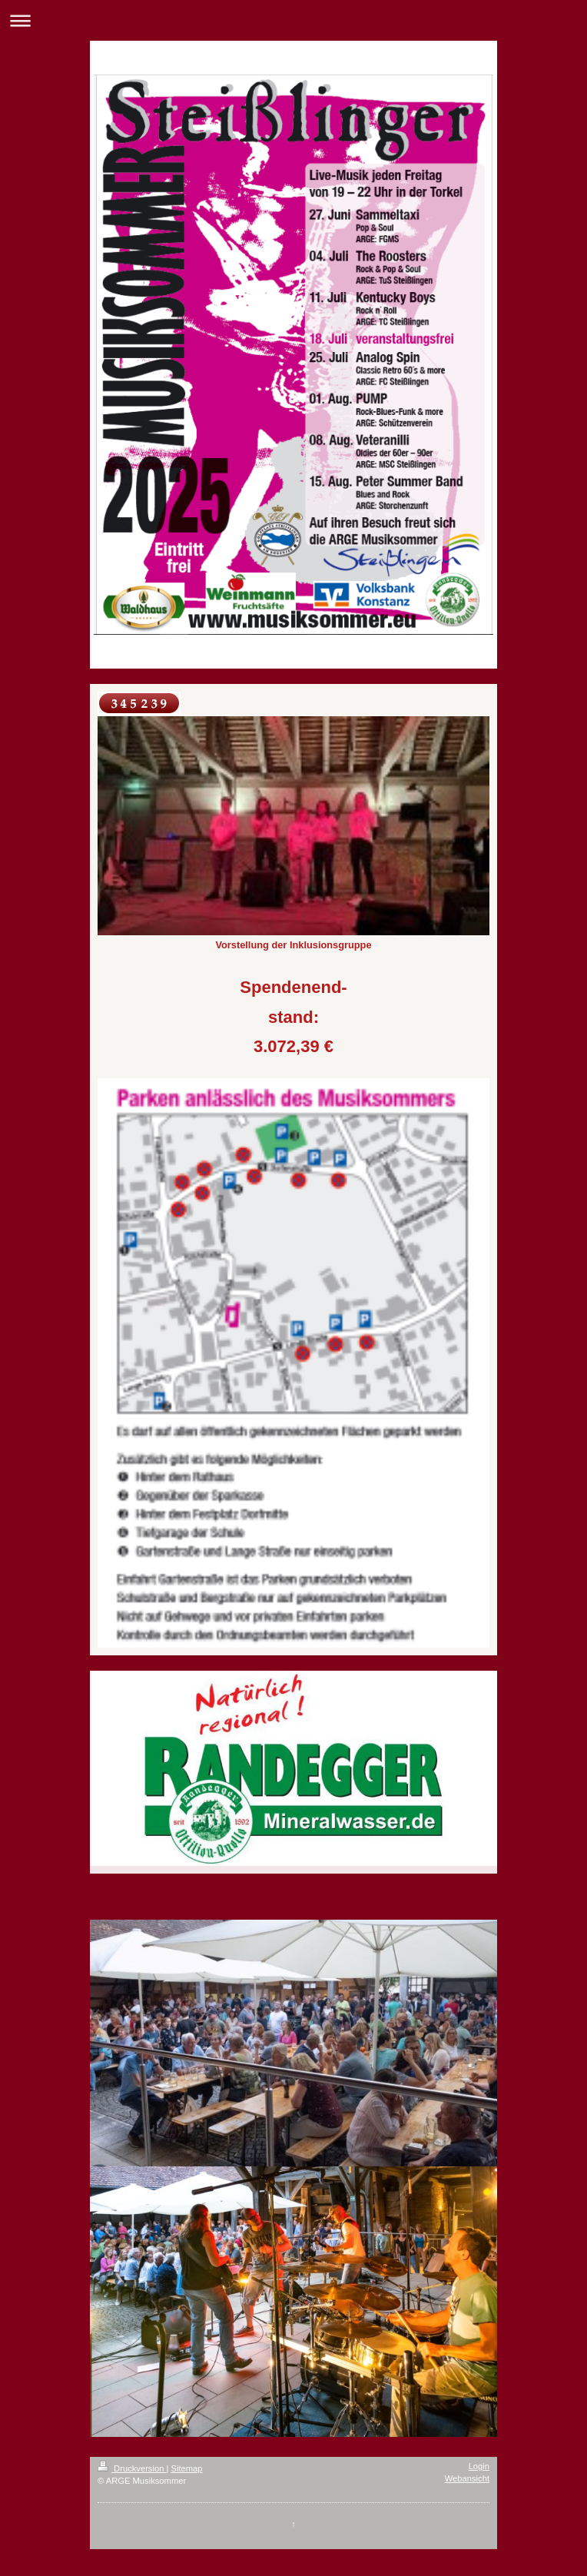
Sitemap (187, 2468)
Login (479, 2466)
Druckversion (132, 2468)
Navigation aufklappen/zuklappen (293, 20)
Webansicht (467, 2478)
